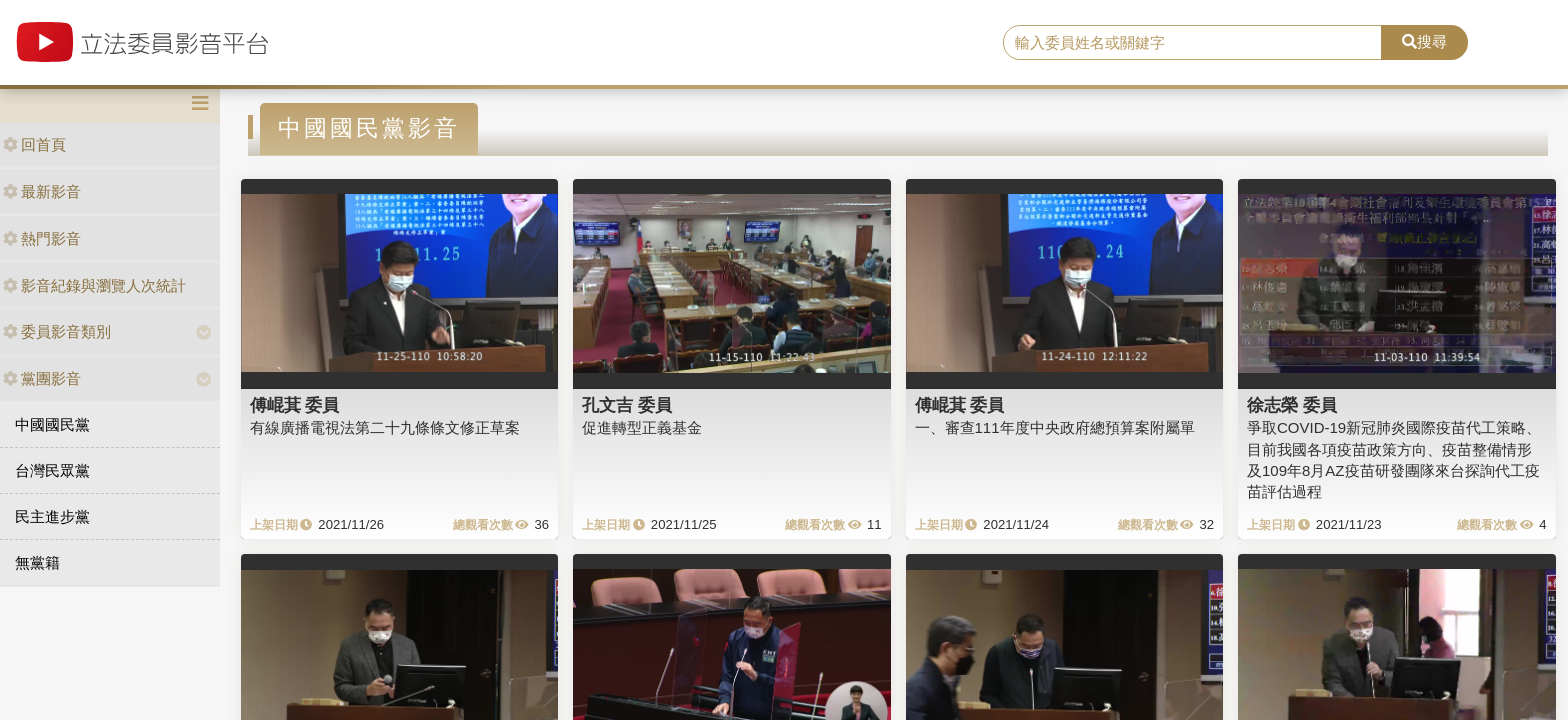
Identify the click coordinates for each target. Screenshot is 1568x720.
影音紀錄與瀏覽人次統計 (94, 285)
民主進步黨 (52, 516)
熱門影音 (42, 238)
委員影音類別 (57, 331)
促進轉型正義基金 (642, 427)
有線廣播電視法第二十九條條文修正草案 (385, 427)
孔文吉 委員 (627, 405)
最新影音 (42, 191)
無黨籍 (37, 562)
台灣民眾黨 (52, 470)
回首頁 (34, 144)
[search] (1193, 43)
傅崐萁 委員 (295, 405)
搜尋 (1424, 41)
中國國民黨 (52, 424)
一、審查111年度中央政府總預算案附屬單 (1055, 427)
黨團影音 (42, 378)
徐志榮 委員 (1292, 405)
